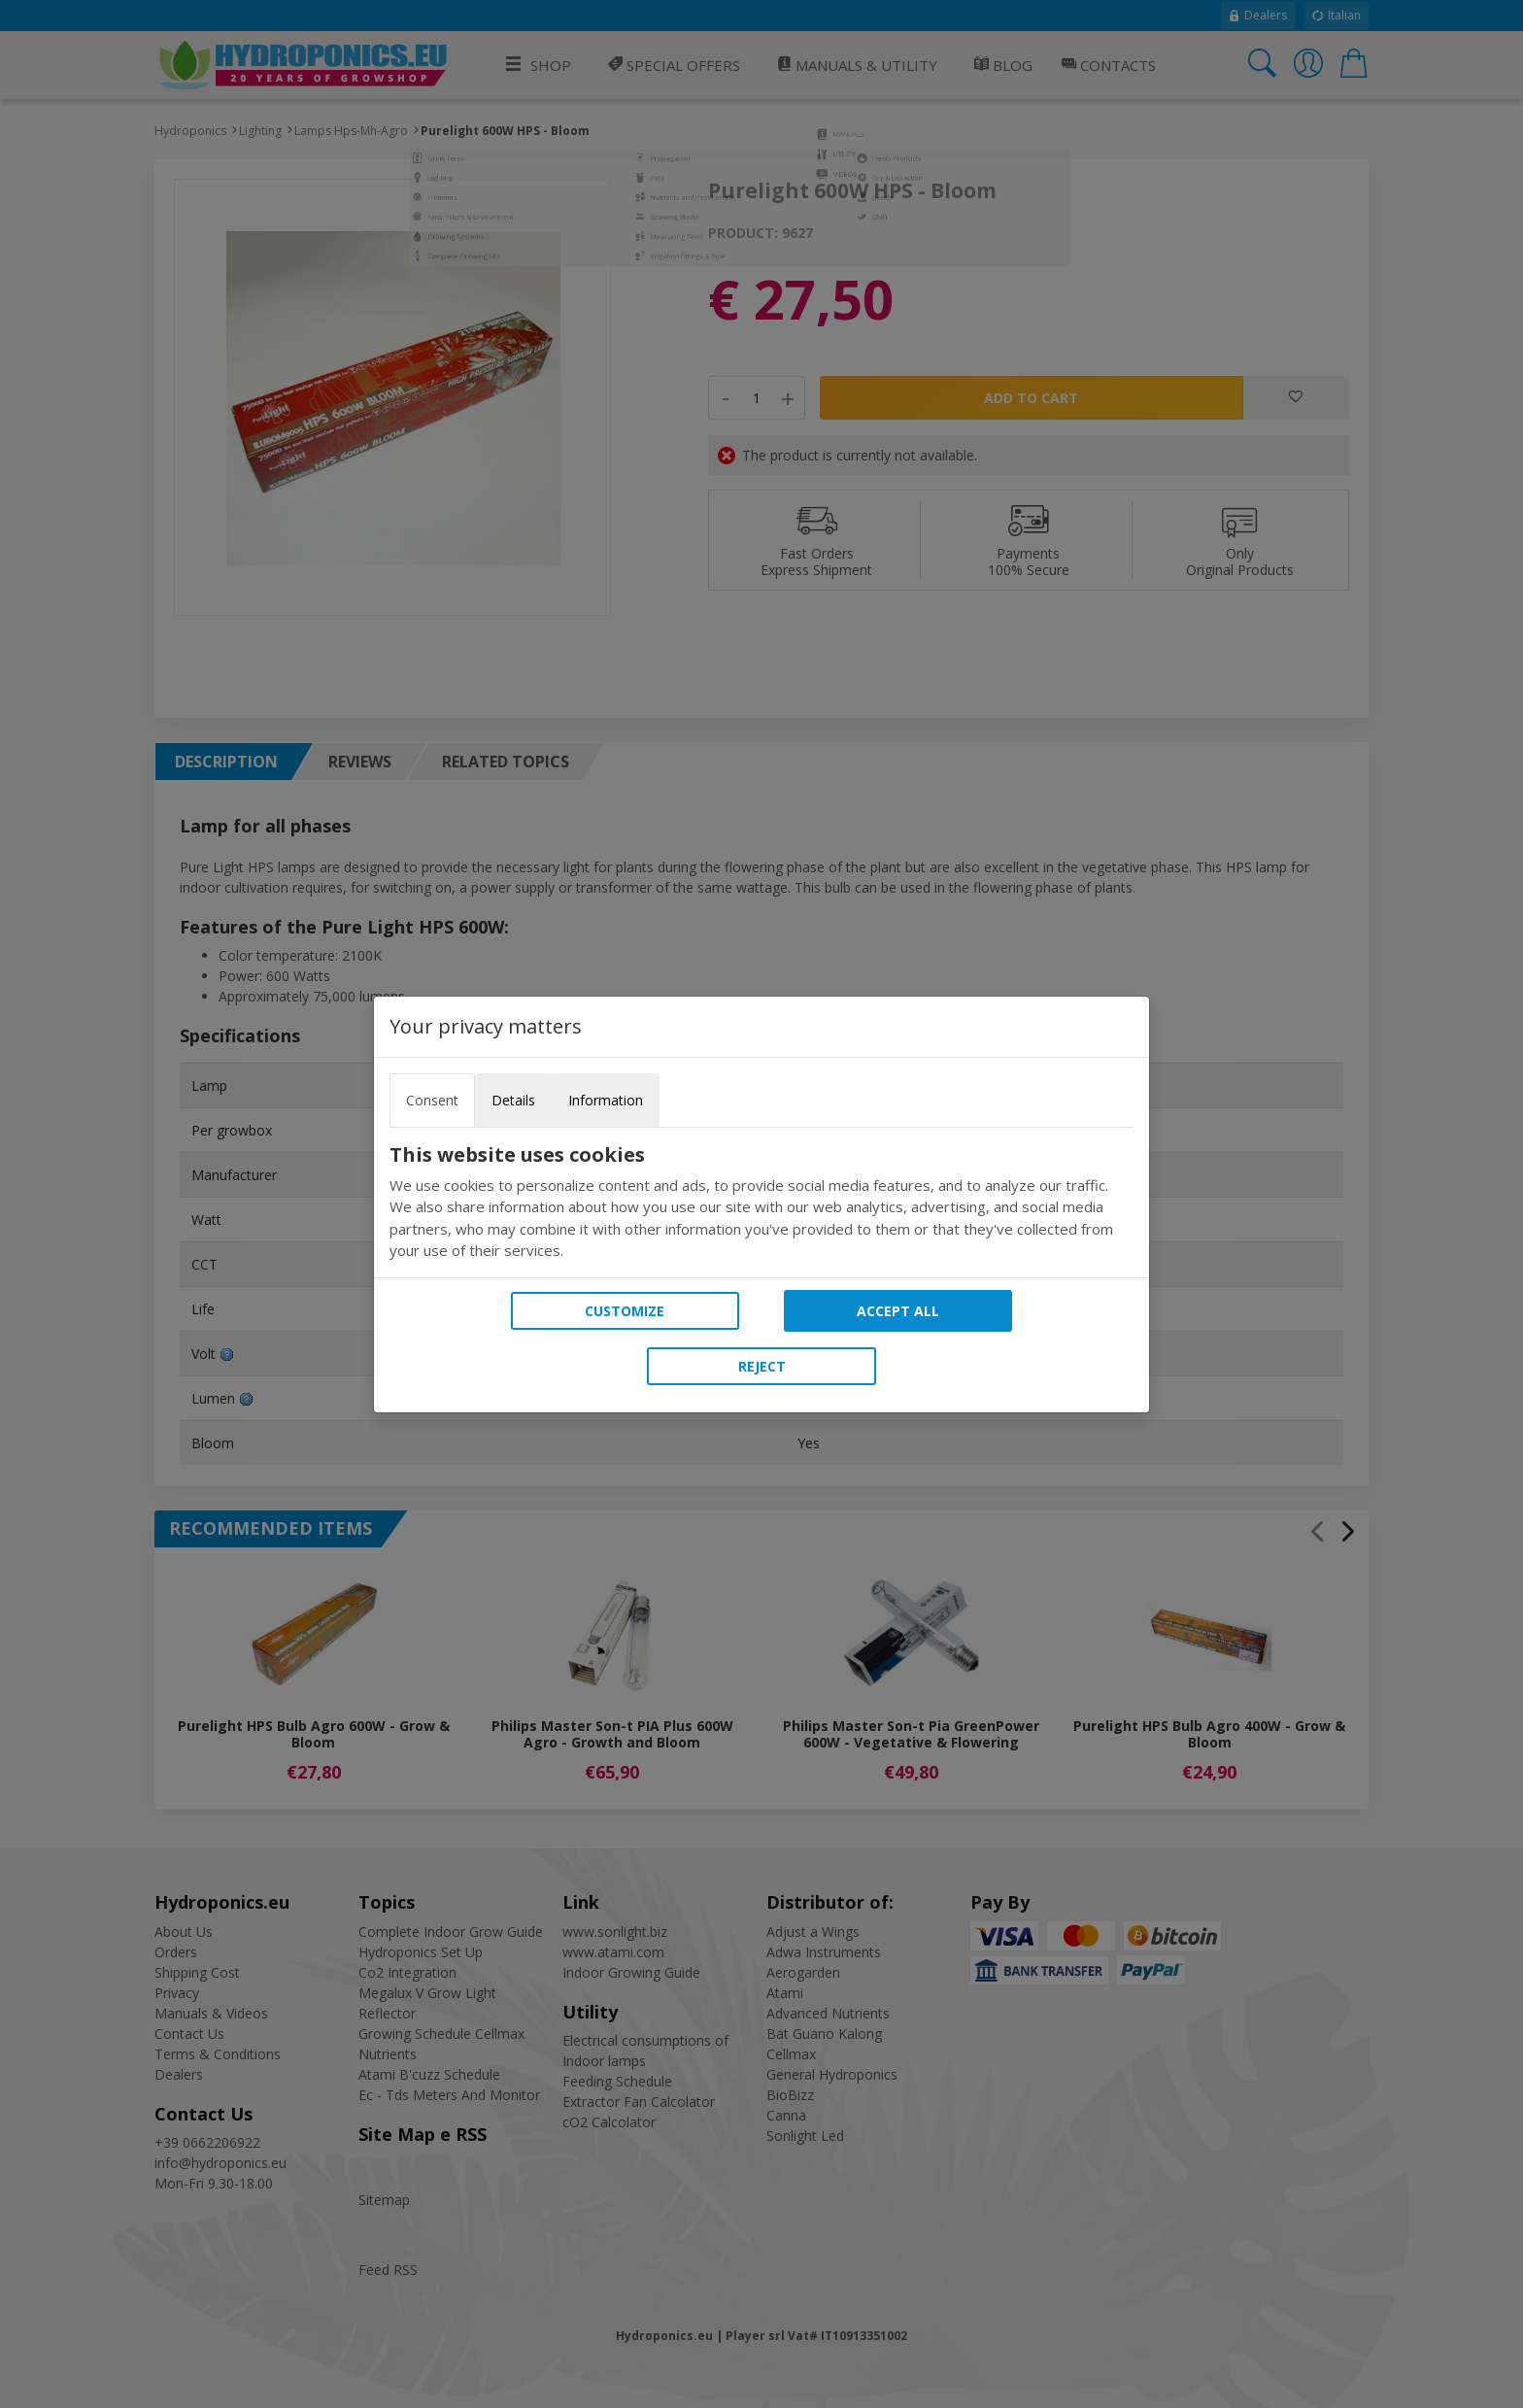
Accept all (898, 1311)
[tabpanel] (761, 1202)
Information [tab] (605, 1100)
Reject (762, 1366)
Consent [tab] (432, 1100)
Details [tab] (513, 1100)
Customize (624, 1311)
